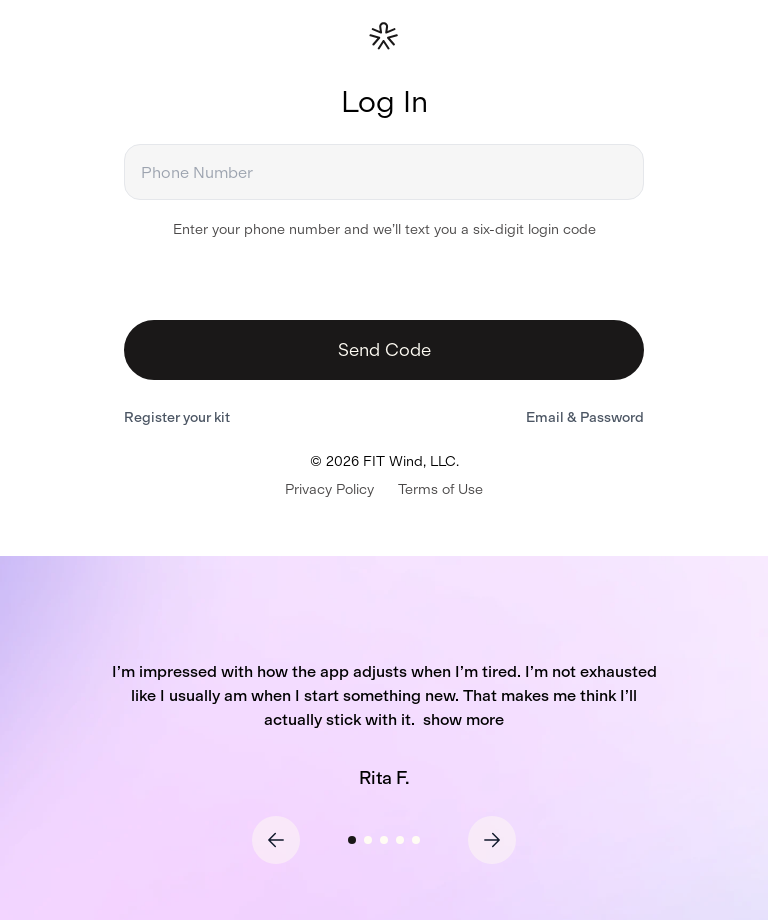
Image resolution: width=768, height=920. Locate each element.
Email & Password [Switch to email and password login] (585, 417)
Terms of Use (440, 489)
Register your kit (177, 417)
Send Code (384, 350)
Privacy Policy (329, 489)
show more (463, 719)
